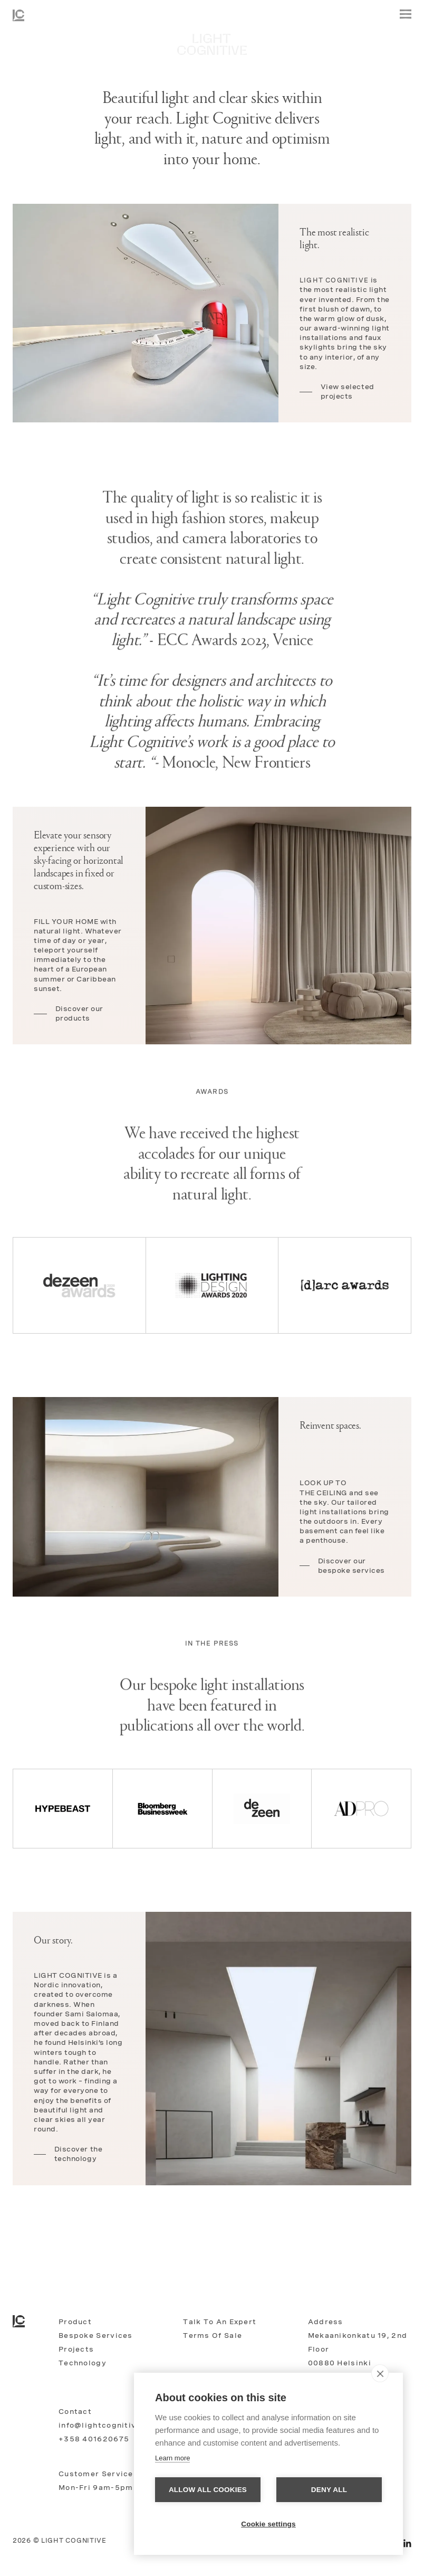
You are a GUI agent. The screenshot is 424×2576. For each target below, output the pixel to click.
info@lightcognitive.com (110, 2425)
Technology (83, 2363)
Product (75, 2322)
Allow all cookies (208, 2490)
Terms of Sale (212, 2335)
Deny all (329, 2490)
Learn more (172, 2458)
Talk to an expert (219, 2322)
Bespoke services (96, 2335)
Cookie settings (268, 2524)
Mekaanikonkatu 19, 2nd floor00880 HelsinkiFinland (358, 2356)
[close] (380, 2373)
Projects (76, 2349)
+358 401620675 (94, 2439)
